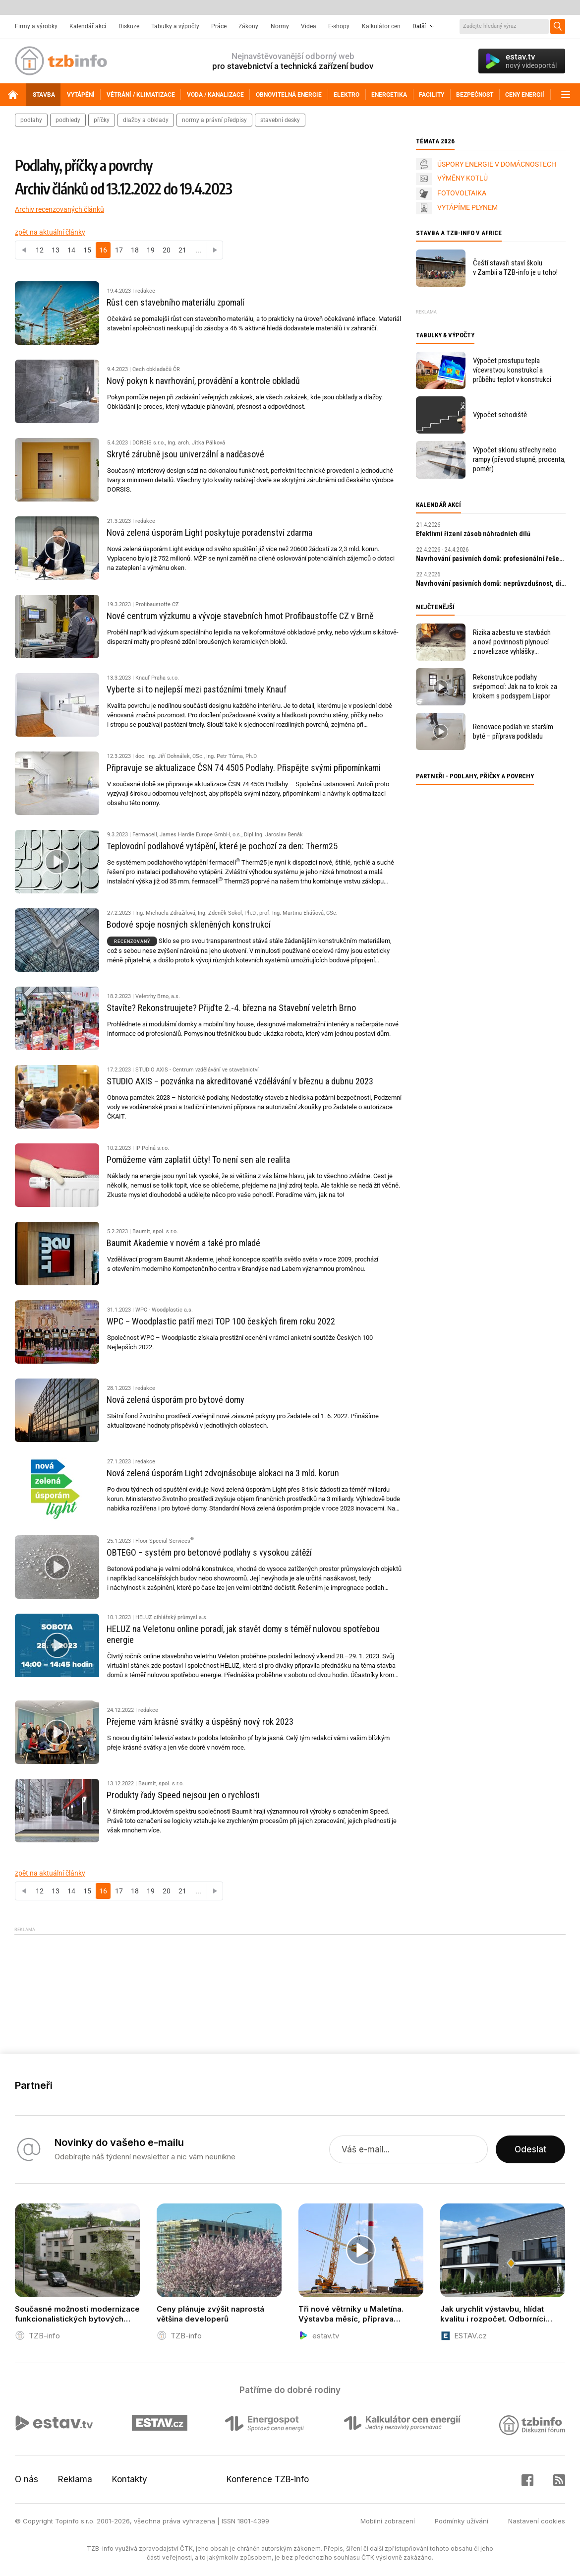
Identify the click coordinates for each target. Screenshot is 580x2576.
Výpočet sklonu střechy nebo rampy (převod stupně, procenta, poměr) (519, 459)
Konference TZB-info (268, 2479)
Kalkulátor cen (381, 26)
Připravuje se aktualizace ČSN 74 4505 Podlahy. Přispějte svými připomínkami (244, 767)
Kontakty (129, 2479)
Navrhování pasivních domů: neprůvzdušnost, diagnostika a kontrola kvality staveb (491, 583)
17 (119, 250)
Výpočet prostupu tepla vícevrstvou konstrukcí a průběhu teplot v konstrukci (512, 370)
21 (182, 250)
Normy (280, 26)
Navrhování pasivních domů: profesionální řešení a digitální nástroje (491, 559)
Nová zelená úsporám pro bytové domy (175, 1399)
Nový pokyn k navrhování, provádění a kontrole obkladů (203, 381)
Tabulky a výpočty (175, 26)
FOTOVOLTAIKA (461, 193)
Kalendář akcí (87, 26)
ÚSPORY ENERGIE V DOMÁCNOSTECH (496, 164)
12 (40, 250)
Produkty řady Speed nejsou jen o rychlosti (183, 1795)
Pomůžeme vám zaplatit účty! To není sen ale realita (198, 1159)
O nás (26, 2479)
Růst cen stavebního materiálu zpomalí (175, 302)
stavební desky (280, 120)
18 (135, 250)
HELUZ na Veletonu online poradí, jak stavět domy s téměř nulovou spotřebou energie (243, 1634)
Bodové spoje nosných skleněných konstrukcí (189, 924)
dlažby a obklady (146, 120)
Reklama (75, 2479)
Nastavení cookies (536, 2521)
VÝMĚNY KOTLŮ (462, 178)
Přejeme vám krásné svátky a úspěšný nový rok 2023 (200, 1721)
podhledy (68, 120)
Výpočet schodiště (500, 414)
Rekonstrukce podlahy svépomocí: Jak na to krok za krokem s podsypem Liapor (515, 686)
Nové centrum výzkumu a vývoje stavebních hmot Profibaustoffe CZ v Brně (240, 616)
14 (71, 250)
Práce (219, 26)
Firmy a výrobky (36, 26)
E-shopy (338, 26)
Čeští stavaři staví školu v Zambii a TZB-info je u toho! (515, 267)
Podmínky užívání (461, 2521)
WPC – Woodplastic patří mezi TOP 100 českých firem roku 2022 (221, 1321)
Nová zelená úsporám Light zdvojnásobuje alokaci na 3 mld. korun (223, 1473)
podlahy (31, 120)
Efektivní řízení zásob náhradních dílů (473, 534)
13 (55, 250)
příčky (102, 120)
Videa (308, 26)
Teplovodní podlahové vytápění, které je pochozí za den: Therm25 (222, 846)
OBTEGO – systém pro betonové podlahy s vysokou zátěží (209, 1552)
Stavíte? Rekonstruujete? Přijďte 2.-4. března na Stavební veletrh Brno (231, 1008)
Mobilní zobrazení (387, 2521)
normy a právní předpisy (214, 120)
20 (167, 250)
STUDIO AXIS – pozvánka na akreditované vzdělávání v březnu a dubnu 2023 (240, 1081)
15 (87, 250)
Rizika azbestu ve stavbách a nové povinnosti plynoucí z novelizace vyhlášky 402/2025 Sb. (512, 642)
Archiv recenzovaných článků (59, 209)
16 (103, 250)
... (198, 250)
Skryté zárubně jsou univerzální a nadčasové (185, 454)
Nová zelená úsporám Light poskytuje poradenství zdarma (209, 532)
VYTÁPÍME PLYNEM (467, 207)
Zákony (248, 26)
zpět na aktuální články (50, 232)
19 (151, 250)
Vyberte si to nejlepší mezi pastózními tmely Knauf (197, 689)
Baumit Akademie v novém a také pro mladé (183, 1243)
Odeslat (530, 2149)
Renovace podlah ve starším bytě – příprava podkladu (513, 731)
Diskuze (128, 26)
